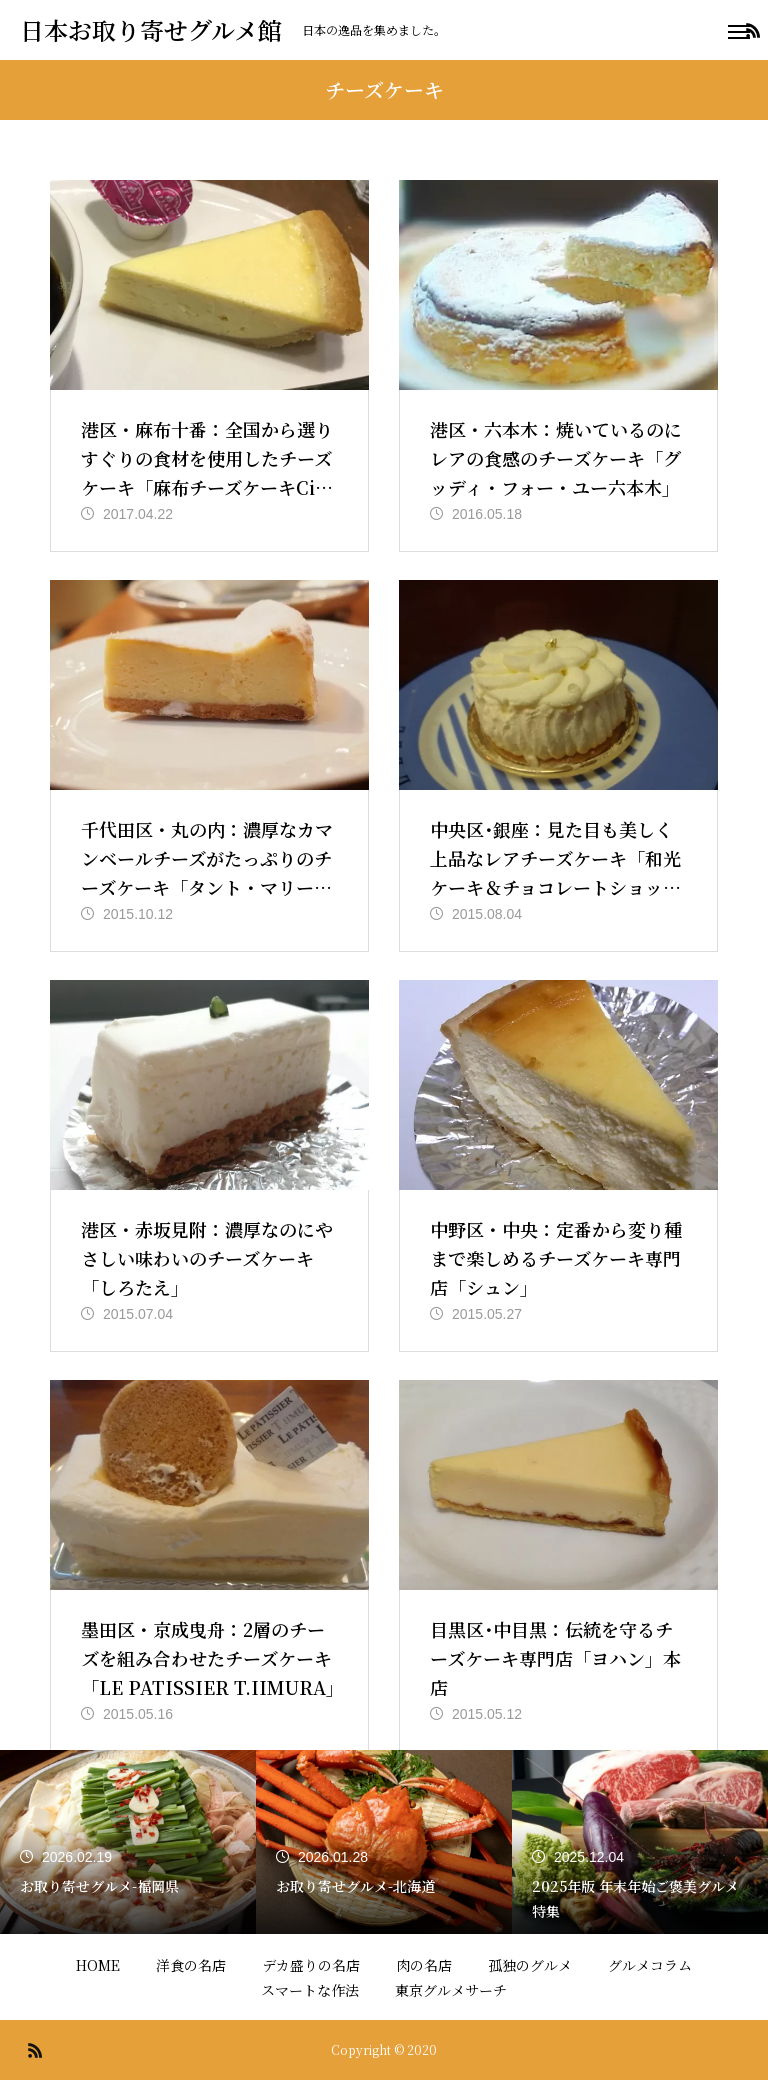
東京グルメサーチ (451, 1990)
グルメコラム (650, 1965)
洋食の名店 (191, 1965)
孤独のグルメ (530, 1965)
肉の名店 (424, 1965)
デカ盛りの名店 (311, 1965)
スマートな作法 (310, 1990)
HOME (98, 1965)
